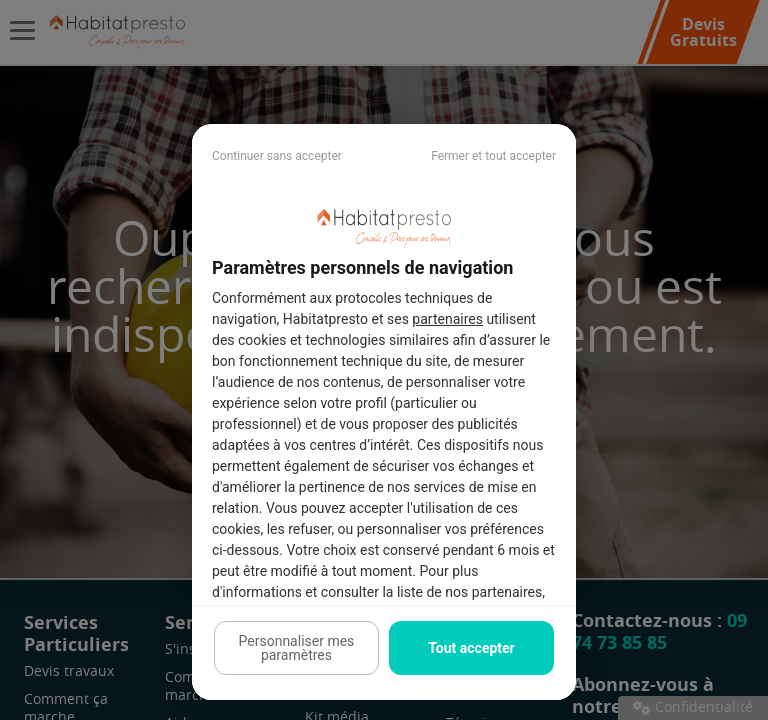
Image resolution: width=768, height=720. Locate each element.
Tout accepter (471, 648)
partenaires (447, 319)
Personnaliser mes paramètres (297, 648)
